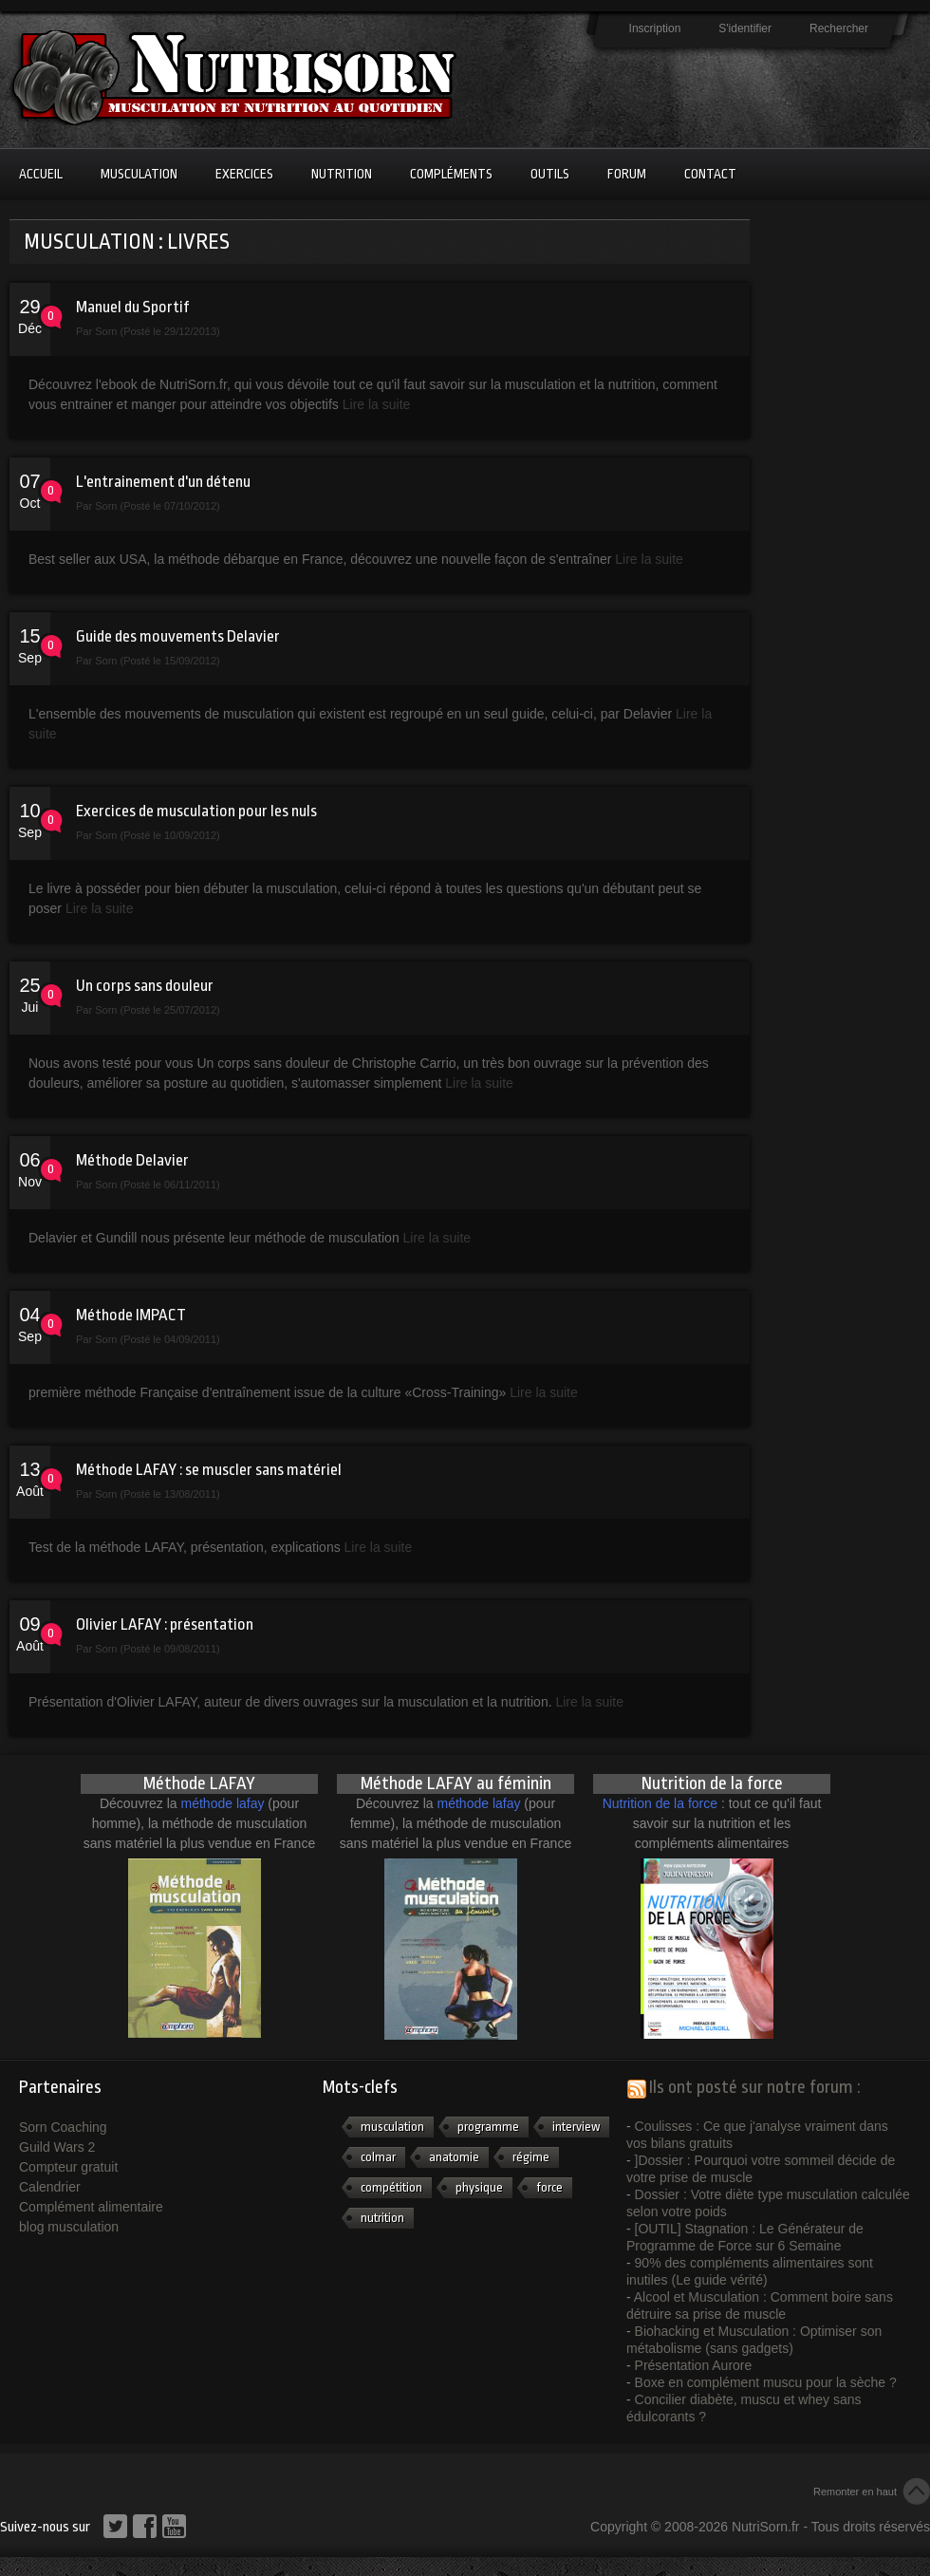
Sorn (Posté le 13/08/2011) (157, 1494)
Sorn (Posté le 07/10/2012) (157, 506)
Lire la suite (377, 404)
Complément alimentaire (91, 2206)
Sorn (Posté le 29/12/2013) (157, 331)
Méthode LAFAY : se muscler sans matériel (209, 1470)
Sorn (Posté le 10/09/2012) (157, 835)
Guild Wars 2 (57, 2147)
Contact (710, 173)
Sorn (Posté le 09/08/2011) (157, 1648)
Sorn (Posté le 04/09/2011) (157, 1339)
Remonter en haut (855, 2491)
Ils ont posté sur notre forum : (755, 2087)
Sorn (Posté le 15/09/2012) (157, 660)
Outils (549, 173)
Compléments (451, 173)
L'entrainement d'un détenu (163, 482)
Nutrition (341, 173)
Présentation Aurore (694, 2365)
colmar (378, 2157)
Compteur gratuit (68, 2167)
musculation (392, 2126)
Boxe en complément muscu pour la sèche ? (766, 2382)
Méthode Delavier (132, 1160)
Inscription (655, 28)
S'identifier (745, 28)
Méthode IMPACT (131, 1315)
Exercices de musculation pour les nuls (196, 811)
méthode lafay (223, 1803)
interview (576, 2126)
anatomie (454, 2157)
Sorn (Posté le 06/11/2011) (157, 1184)
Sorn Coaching (63, 2127)
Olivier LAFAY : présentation (164, 1624)
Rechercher (838, 28)
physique (479, 2187)
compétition (391, 2187)
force (549, 2187)
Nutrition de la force (660, 1803)
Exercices (244, 173)
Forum (626, 173)
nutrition (382, 2218)
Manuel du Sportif (132, 307)
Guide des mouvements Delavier (178, 636)
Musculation (139, 173)
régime (530, 2157)
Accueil (41, 173)
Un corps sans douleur (145, 986)
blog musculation (69, 2226)
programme (488, 2126)
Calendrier (50, 2186)
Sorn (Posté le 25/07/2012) (157, 1010)
